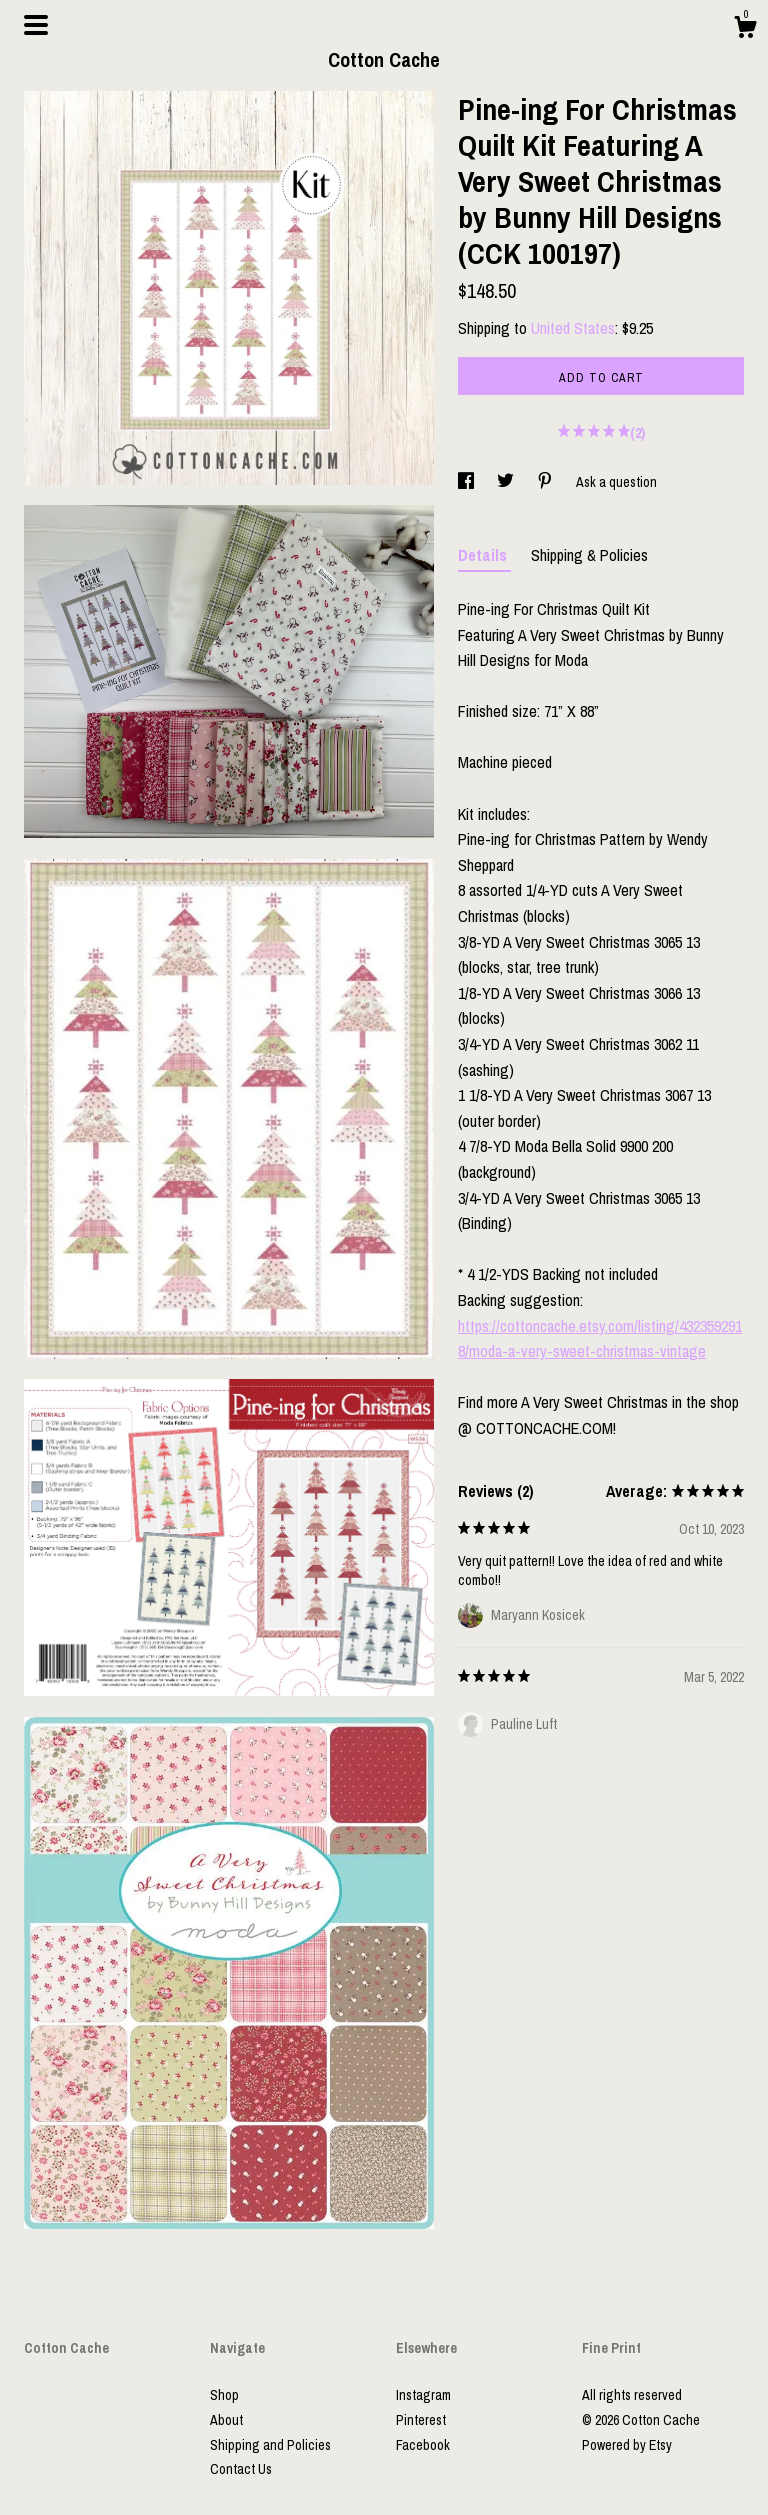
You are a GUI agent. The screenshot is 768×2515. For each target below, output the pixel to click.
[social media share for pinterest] (546, 482)
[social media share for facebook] (467, 482)
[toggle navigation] (36, 25)
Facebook (423, 2445)
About (226, 2420)
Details (484, 555)
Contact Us (241, 2469)
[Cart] (745, 30)
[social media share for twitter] (507, 482)
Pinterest (421, 2420)
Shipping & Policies (589, 555)
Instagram (423, 2395)
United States (573, 328)
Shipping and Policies (270, 2445)
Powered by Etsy (627, 2445)
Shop (224, 2395)
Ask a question (616, 482)
